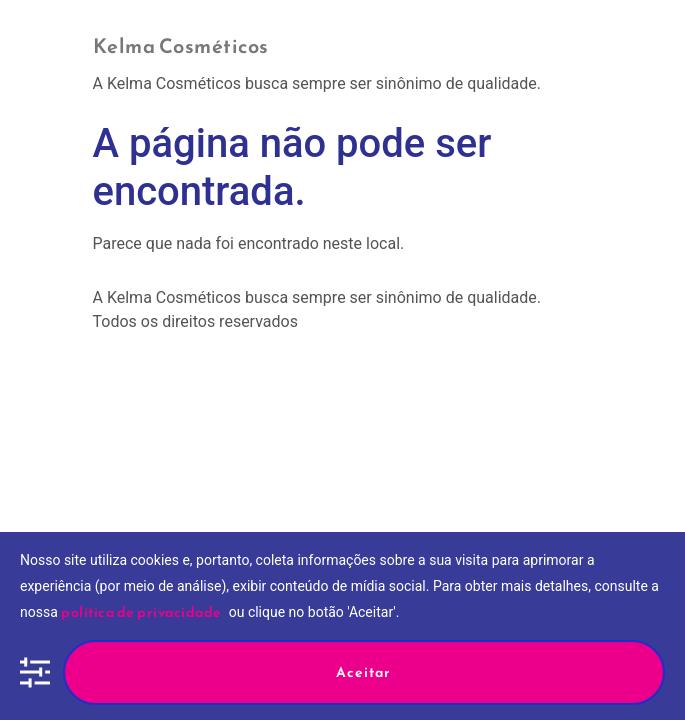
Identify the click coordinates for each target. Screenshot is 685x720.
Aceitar (363, 672)
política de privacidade (141, 612)
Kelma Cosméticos (181, 46)
